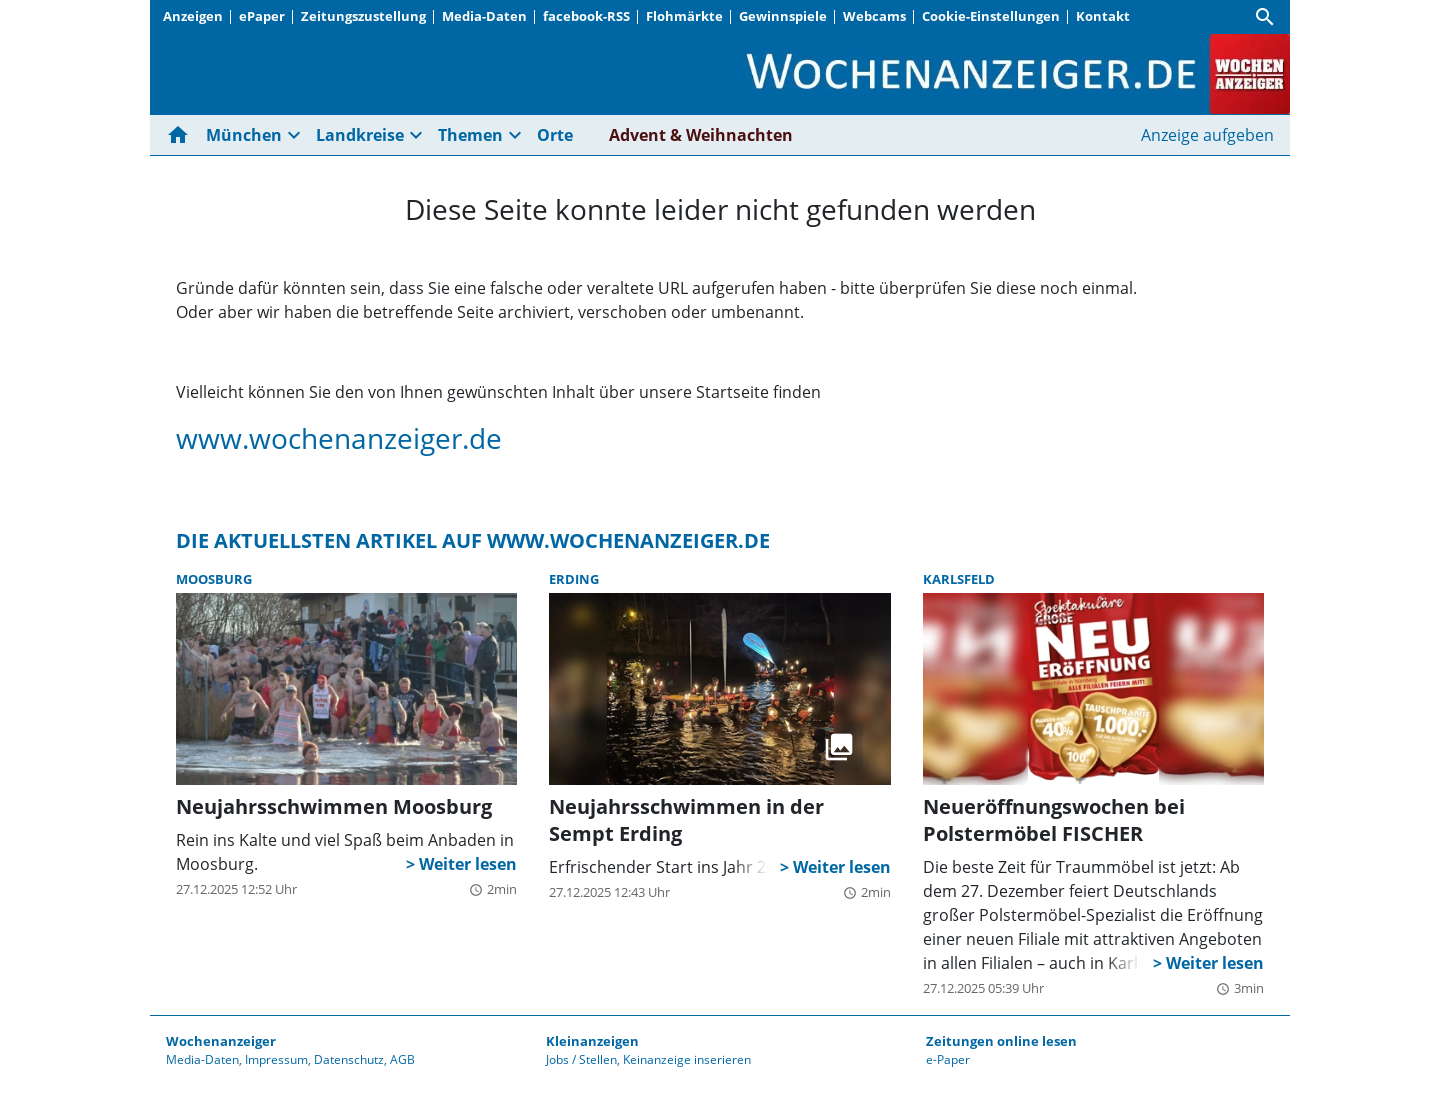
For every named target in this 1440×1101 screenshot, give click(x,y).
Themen (470, 135)
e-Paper (948, 1059)
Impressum (276, 1059)
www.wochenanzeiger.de (339, 438)
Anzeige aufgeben (1207, 135)
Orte (555, 135)
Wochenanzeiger (221, 1041)
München (244, 135)
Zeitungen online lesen (1001, 1041)
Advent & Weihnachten (701, 135)
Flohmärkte (684, 16)
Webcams (874, 16)
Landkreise (360, 135)
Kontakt (1103, 16)
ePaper (262, 16)
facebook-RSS (586, 16)
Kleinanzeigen (592, 1041)
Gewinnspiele (783, 16)
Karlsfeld (959, 579)
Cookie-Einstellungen (991, 16)
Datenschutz (349, 1059)
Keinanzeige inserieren (687, 1059)
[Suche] (1265, 17)
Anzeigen (193, 16)
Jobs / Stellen (581, 1059)
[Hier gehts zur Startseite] (182, 135)
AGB (402, 1059)
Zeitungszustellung (363, 16)
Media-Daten (484, 16)
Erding (574, 579)
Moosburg (214, 579)
